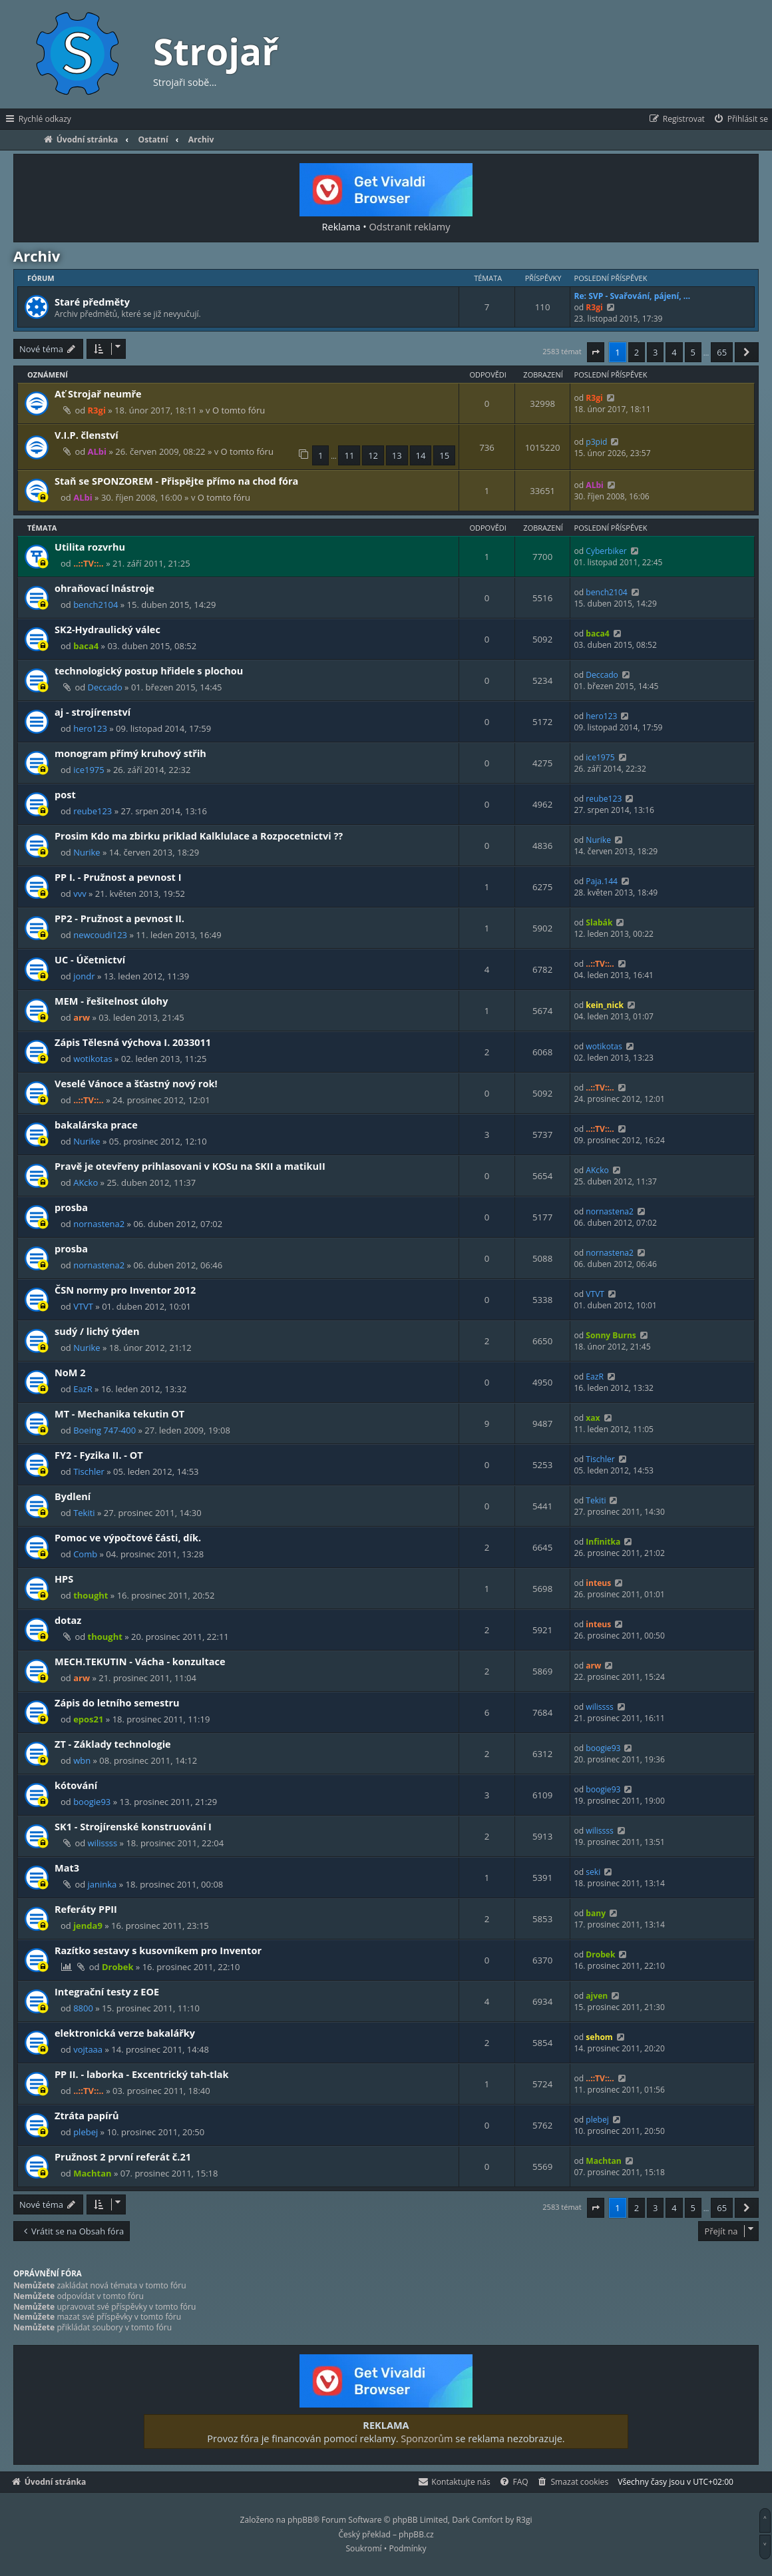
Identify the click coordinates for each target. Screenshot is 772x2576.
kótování (76, 1785)
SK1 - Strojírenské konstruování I (133, 1826)
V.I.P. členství (86, 434)
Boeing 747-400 (104, 1430)
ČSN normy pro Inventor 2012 (125, 1289)
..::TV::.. (88, 563)
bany (596, 1913)
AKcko (85, 1182)
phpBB (300, 2519)
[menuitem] (740, 119)
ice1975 (88, 770)
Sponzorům (427, 2438)
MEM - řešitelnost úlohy (111, 1000)
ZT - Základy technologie (113, 1743)
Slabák (599, 922)
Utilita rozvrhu (90, 546)
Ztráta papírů (87, 2115)
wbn (82, 1760)
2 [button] (636, 352)
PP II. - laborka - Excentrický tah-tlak (142, 2074)
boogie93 (603, 1748)
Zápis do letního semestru (117, 1702)
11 (349, 455)
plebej (85, 2132)
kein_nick (605, 1005)
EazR (83, 1389)
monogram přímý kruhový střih (130, 753)
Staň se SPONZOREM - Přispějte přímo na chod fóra (176, 480)
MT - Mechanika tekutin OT (119, 1413)
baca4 (85, 646)
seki (593, 1872)
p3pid (596, 441)
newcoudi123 (100, 935)
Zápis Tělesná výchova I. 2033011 (133, 1042)
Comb (85, 1554)
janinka (102, 1884)
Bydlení (73, 1496)
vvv (79, 894)
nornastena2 (98, 1224)
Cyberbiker (606, 551)
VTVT (83, 1306)
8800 (83, 2008)
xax (593, 1417)
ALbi (97, 451)
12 (373, 455)
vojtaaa (87, 2049)
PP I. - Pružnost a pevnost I (118, 877)
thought (90, 1595)
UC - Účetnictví (90, 959)
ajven (597, 1995)
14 (421, 455)
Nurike (86, 852)
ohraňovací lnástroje (104, 588)
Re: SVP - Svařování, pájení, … (632, 296)
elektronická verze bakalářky (125, 2032)
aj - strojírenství (92, 711)
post (65, 794)
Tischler (88, 1471)
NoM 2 (70, 1372)
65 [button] (722, 352)
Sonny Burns (611, 1335)
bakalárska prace (96, 1124)
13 (397, 455)
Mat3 (67, 1867)
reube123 (92, 811)
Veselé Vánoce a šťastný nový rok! (136, 1083)
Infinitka (603, 1541)
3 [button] (655, 352)
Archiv (36, 256)
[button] (595, 352)
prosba (71, 1207)
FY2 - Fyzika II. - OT (99, 1454)
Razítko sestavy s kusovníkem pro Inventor (158, 1950)
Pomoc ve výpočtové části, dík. (128, 1537)
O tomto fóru (238, 410)
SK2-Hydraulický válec (107, 629)
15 (444, 455)
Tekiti (84, 1513)
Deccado (105, 687)
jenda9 (87, 1926)
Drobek (118, 1967)
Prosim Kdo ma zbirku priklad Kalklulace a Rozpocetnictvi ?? (199, 835)
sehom (599, 2037)
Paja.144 (602, 881)
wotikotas (92, 1059)
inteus (598, 1583)
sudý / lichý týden (97, 1331)
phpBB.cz (416, 2534)
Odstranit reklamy (410, 226)
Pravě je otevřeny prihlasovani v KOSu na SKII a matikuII (190, 1165)
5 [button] (693, 352)
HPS (64, 1578)
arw (81, 1017)
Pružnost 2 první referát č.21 (123, 2156)
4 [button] (674, 352)
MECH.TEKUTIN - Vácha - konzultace (140, 1661)
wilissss (600, 1706)
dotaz (68, 1620)
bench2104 (95, 605)
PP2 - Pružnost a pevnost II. (119, 918)
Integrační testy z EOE (107, 1991)
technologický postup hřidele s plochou (149, 670)
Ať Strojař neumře (98, 393)
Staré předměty (92, 301)
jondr (84, 976)
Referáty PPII (86, 1909)
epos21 (88, 1719)
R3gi (594, 307)
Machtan (92, 2173)
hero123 (90, 728)
